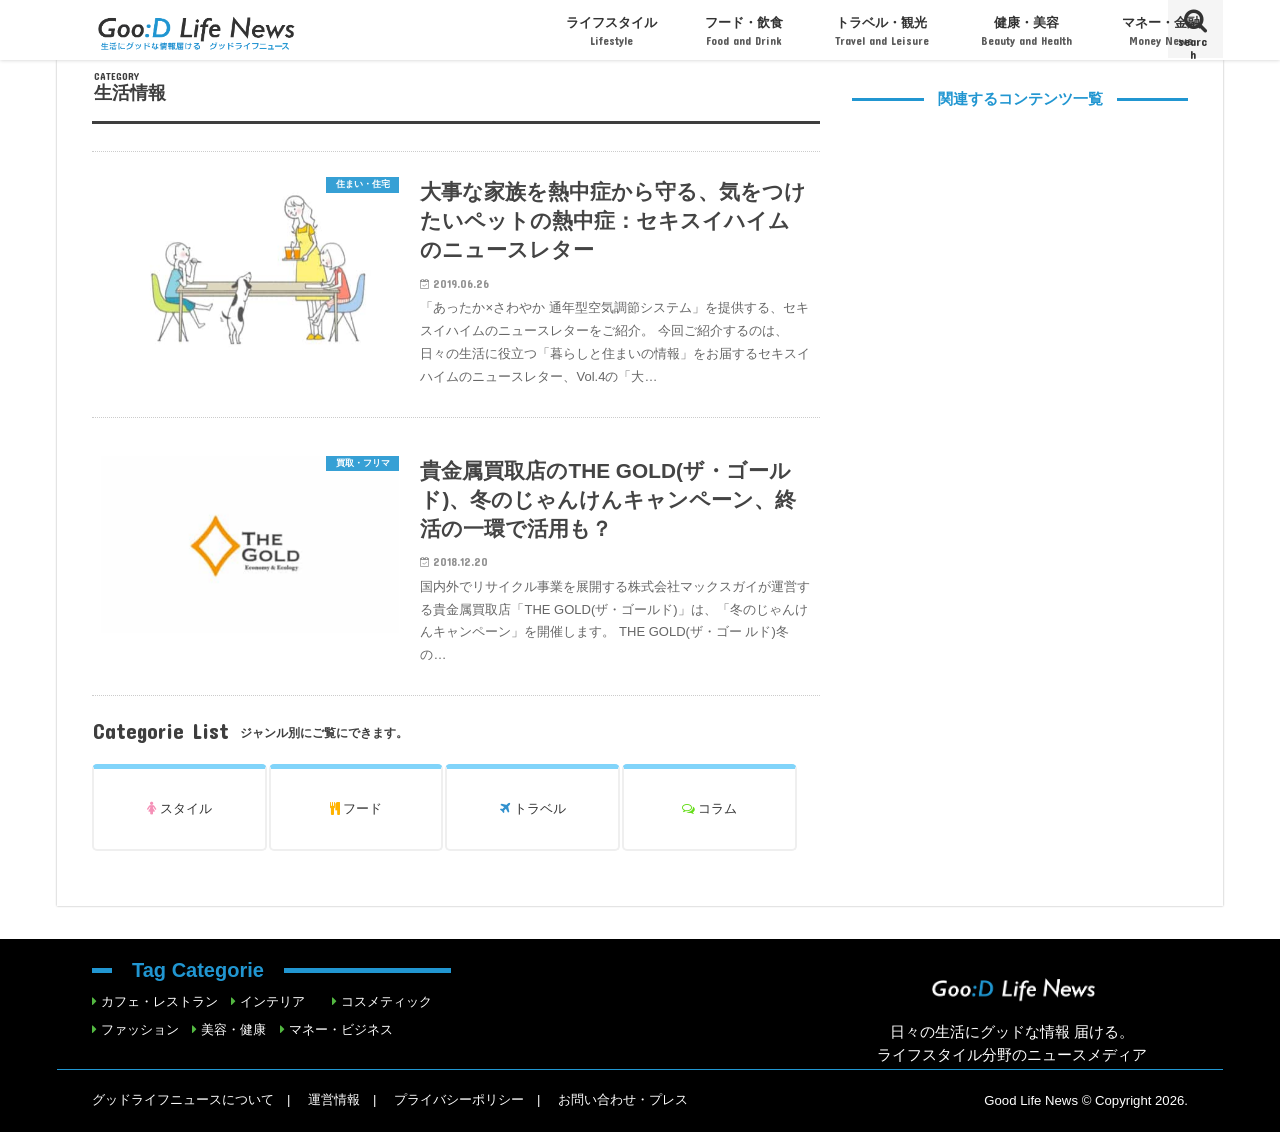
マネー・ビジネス (341, 1029)
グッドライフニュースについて (183, 1099)
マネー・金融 (1161, 31)
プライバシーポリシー (459, 1099)
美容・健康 (233, 1029)
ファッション (140, 1029)
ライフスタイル (611, 31)
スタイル (179, 808)
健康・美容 (1026, 31)
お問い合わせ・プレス (623, 1099)
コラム (710, 808)
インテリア (272, 1001)
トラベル (533, 808)
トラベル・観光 (882, 31)
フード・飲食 (744, 31)
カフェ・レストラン (159, 1001)
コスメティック (386, 1001)
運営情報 (334, 1099)
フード (356, 808)
